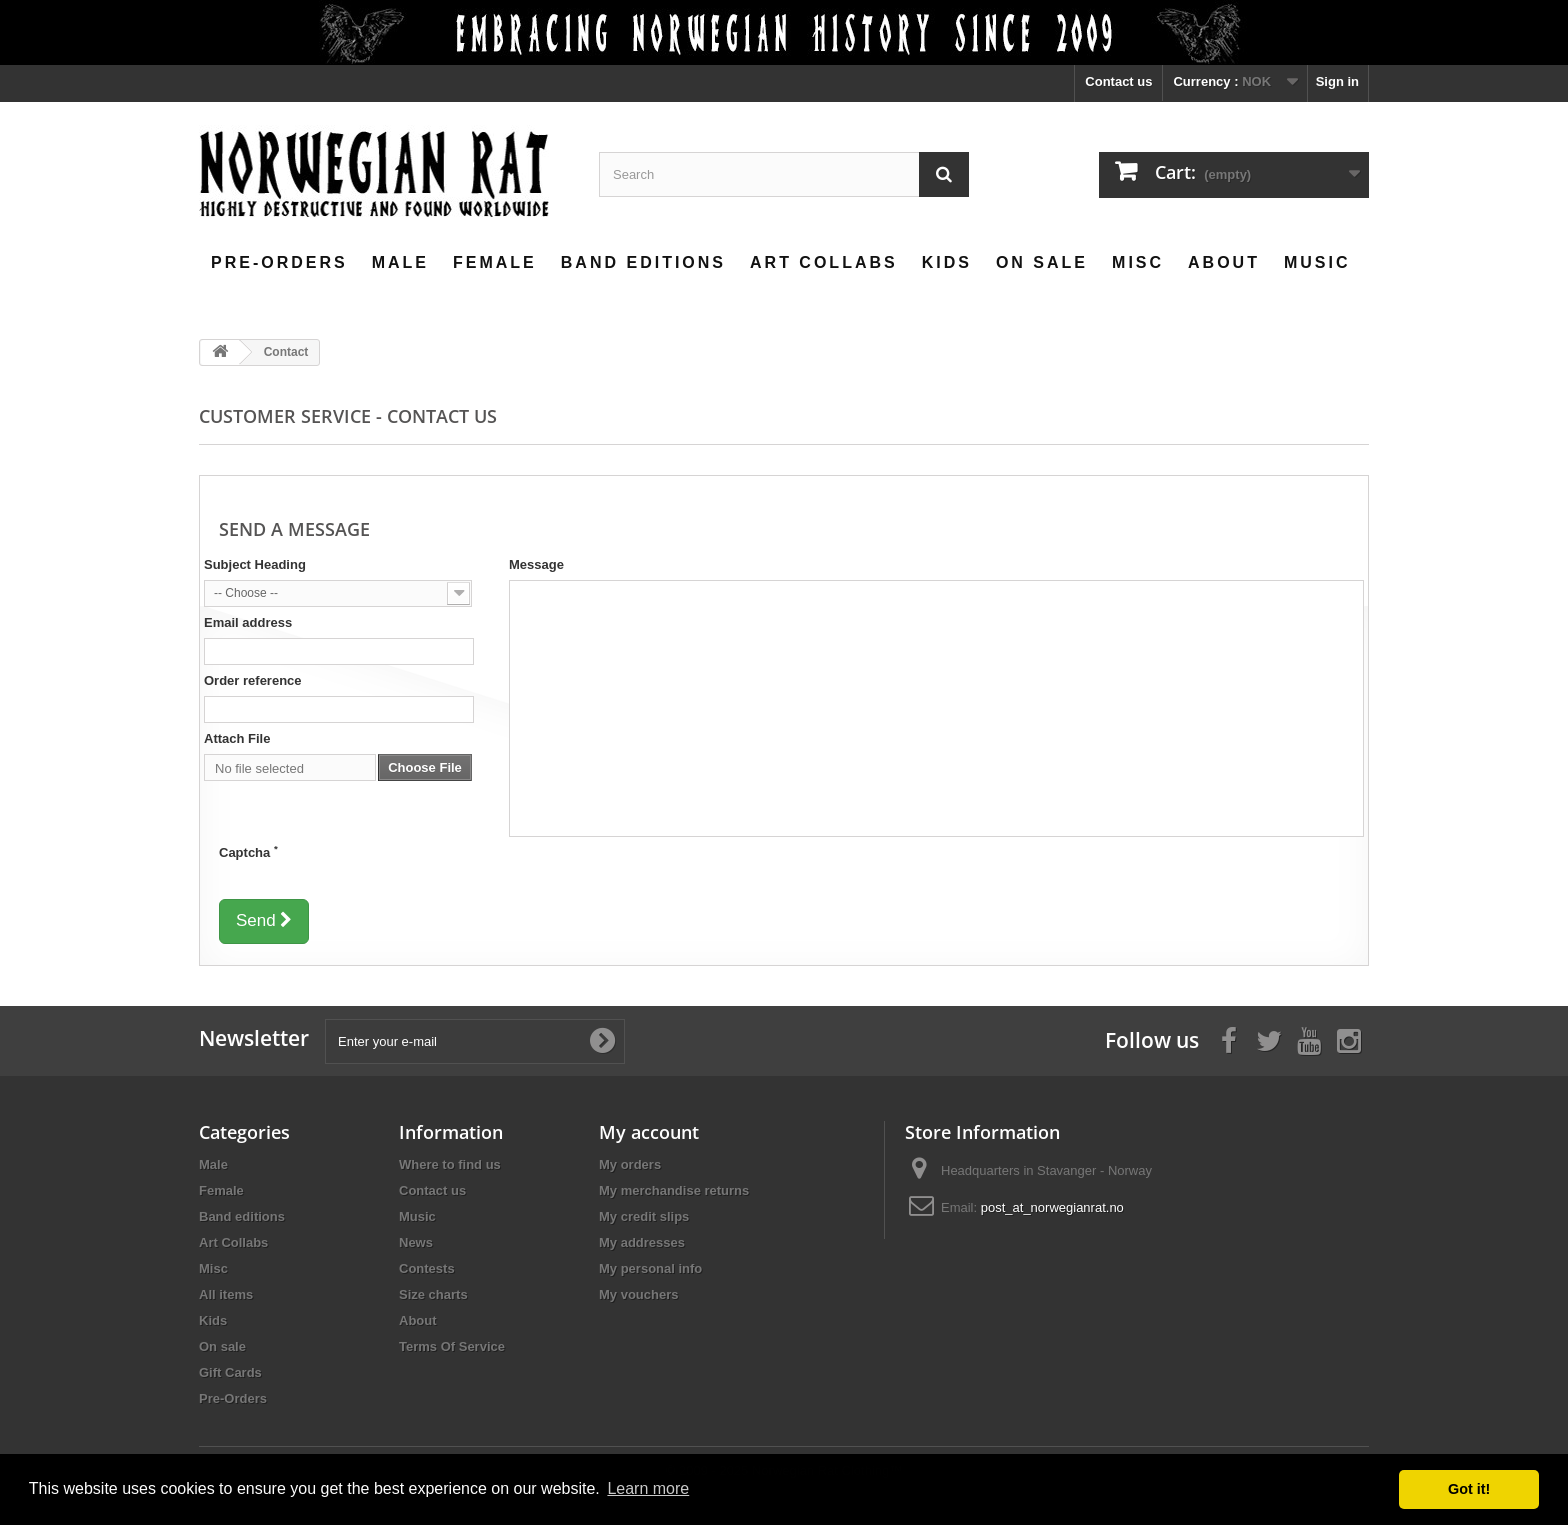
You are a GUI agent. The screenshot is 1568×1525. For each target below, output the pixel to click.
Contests (427, 1268)
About (1224, 262)
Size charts (433, 1294)
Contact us (1118, 81)
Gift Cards (230, 1372)
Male (400, 262)
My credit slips (644, 1216)
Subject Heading (255, 564)
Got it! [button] (1469, 1489)
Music (1317, 262)
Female (495, 262)
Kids (947, 262)
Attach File (237, 738)
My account (649, 1132)
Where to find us (450, 1164)
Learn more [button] (648, 1488)
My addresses (642, 1242)
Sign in (1337, 81)
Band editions (643, 262)
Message (536, 564)
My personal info (650, 1268)
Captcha (248, 852)
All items (226, 1294)
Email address (248, 622)
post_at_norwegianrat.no (1052, 1207)
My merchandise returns (674, 1190)
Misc (1138, 262)
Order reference (253, 680)
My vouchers (638, 1294)
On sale (1042, 262)
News (416, 1242)
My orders (630, 1164)
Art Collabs (824, 262)
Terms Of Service (452, 1346)
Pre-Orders (279, 262)
